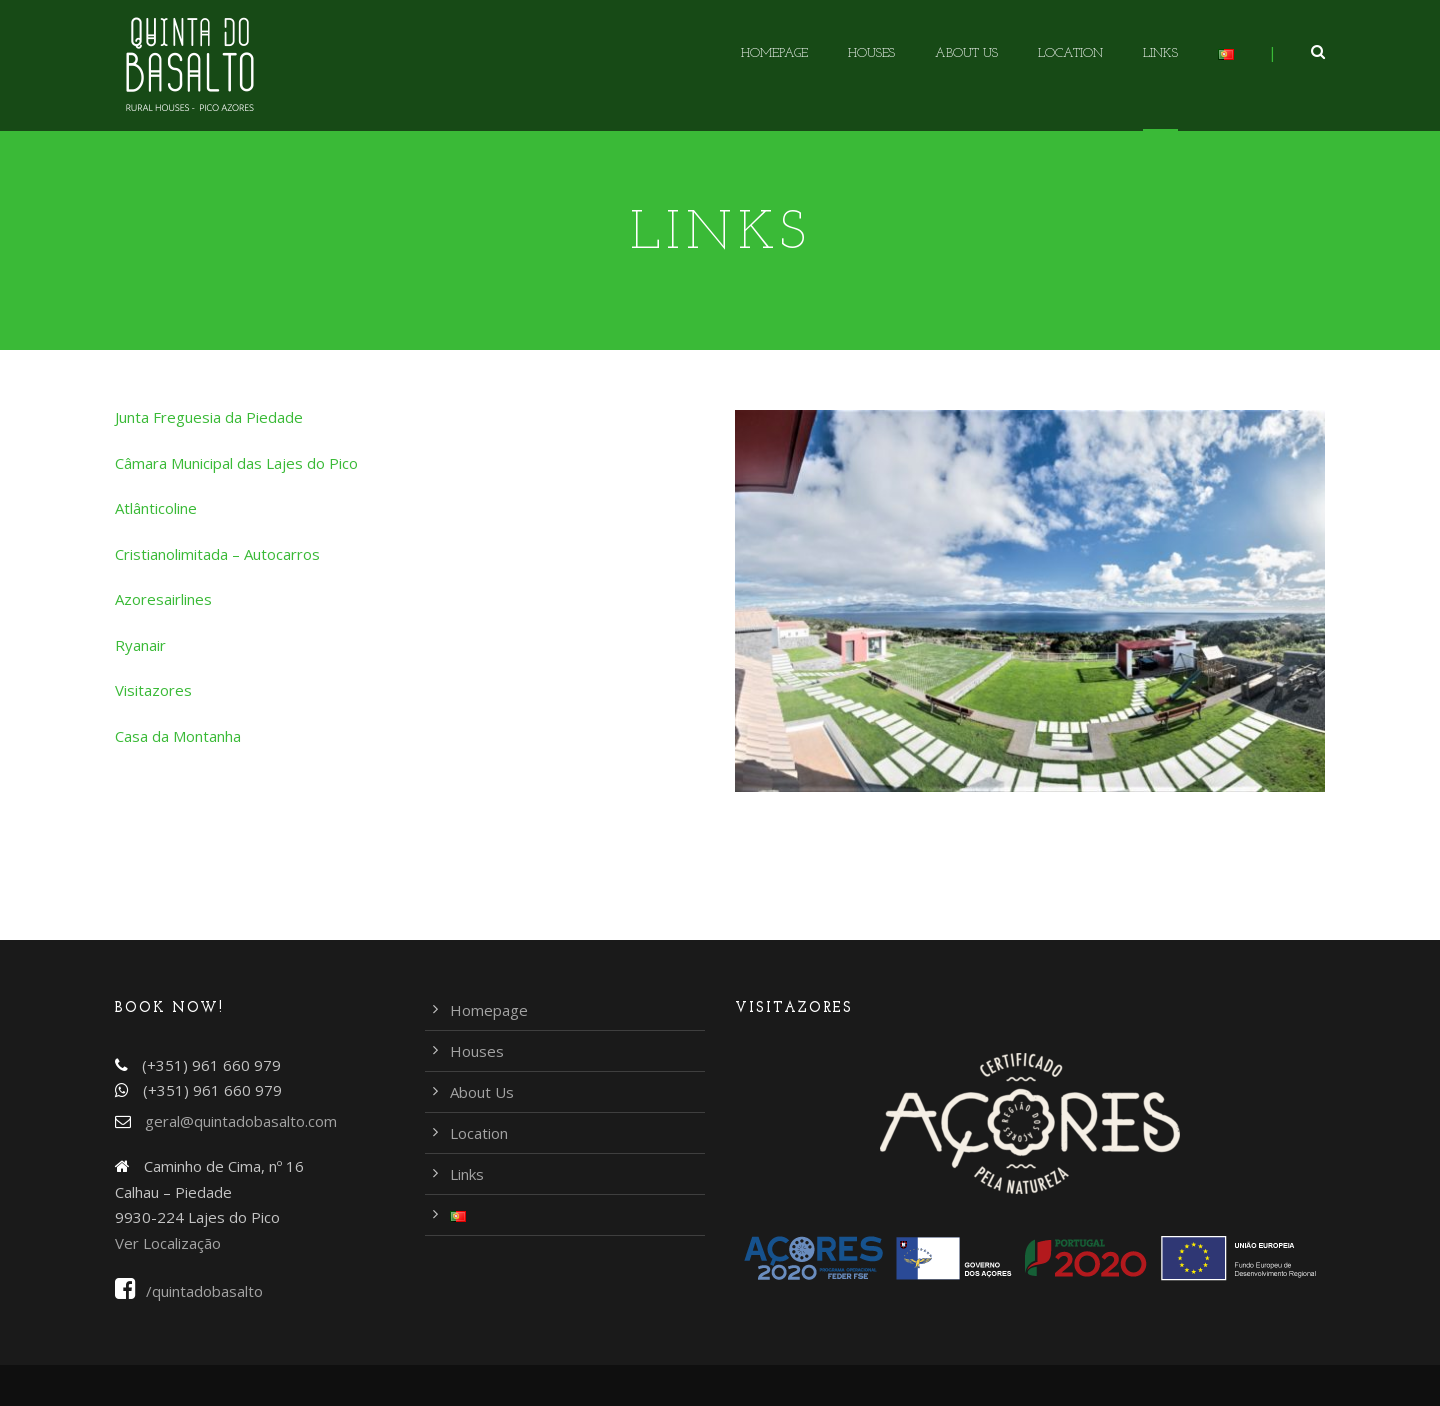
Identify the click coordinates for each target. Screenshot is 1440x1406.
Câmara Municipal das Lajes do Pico (236, 463)
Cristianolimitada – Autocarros (217, 554)
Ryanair (140, 645)
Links (1160, 53)
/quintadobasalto (189, 1291)
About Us (966, 53)
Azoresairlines (163, 599)
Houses (871, 53)
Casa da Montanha (178, 736)
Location (1070, 53)
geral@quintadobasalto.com (241, 1121)
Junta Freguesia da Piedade (209, 417)
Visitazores (153, 690)
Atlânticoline (156, 508)
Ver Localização (168, 1243)
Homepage (774, 53)
